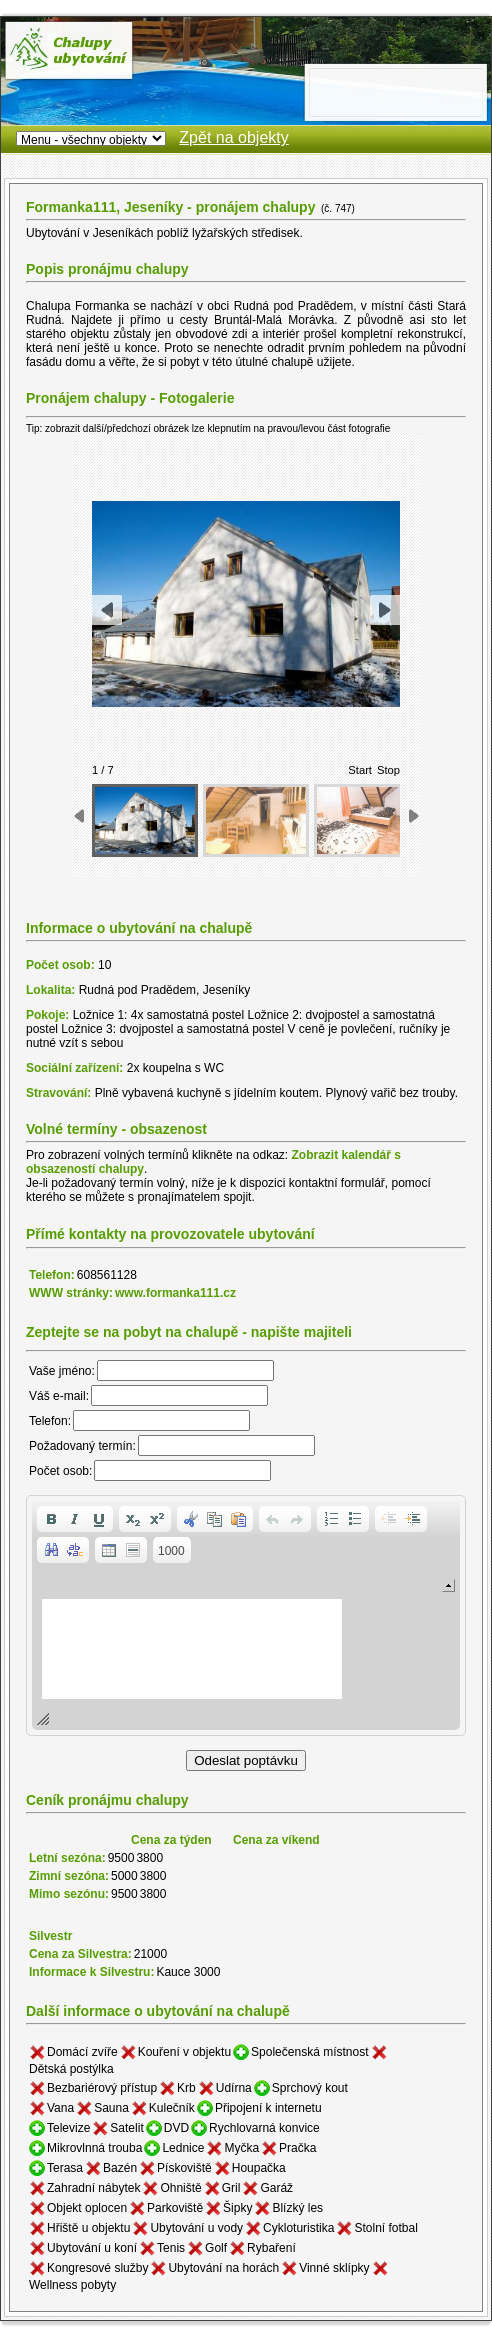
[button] (51, 1519)
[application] (246, 1615)
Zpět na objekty (233, 137)
